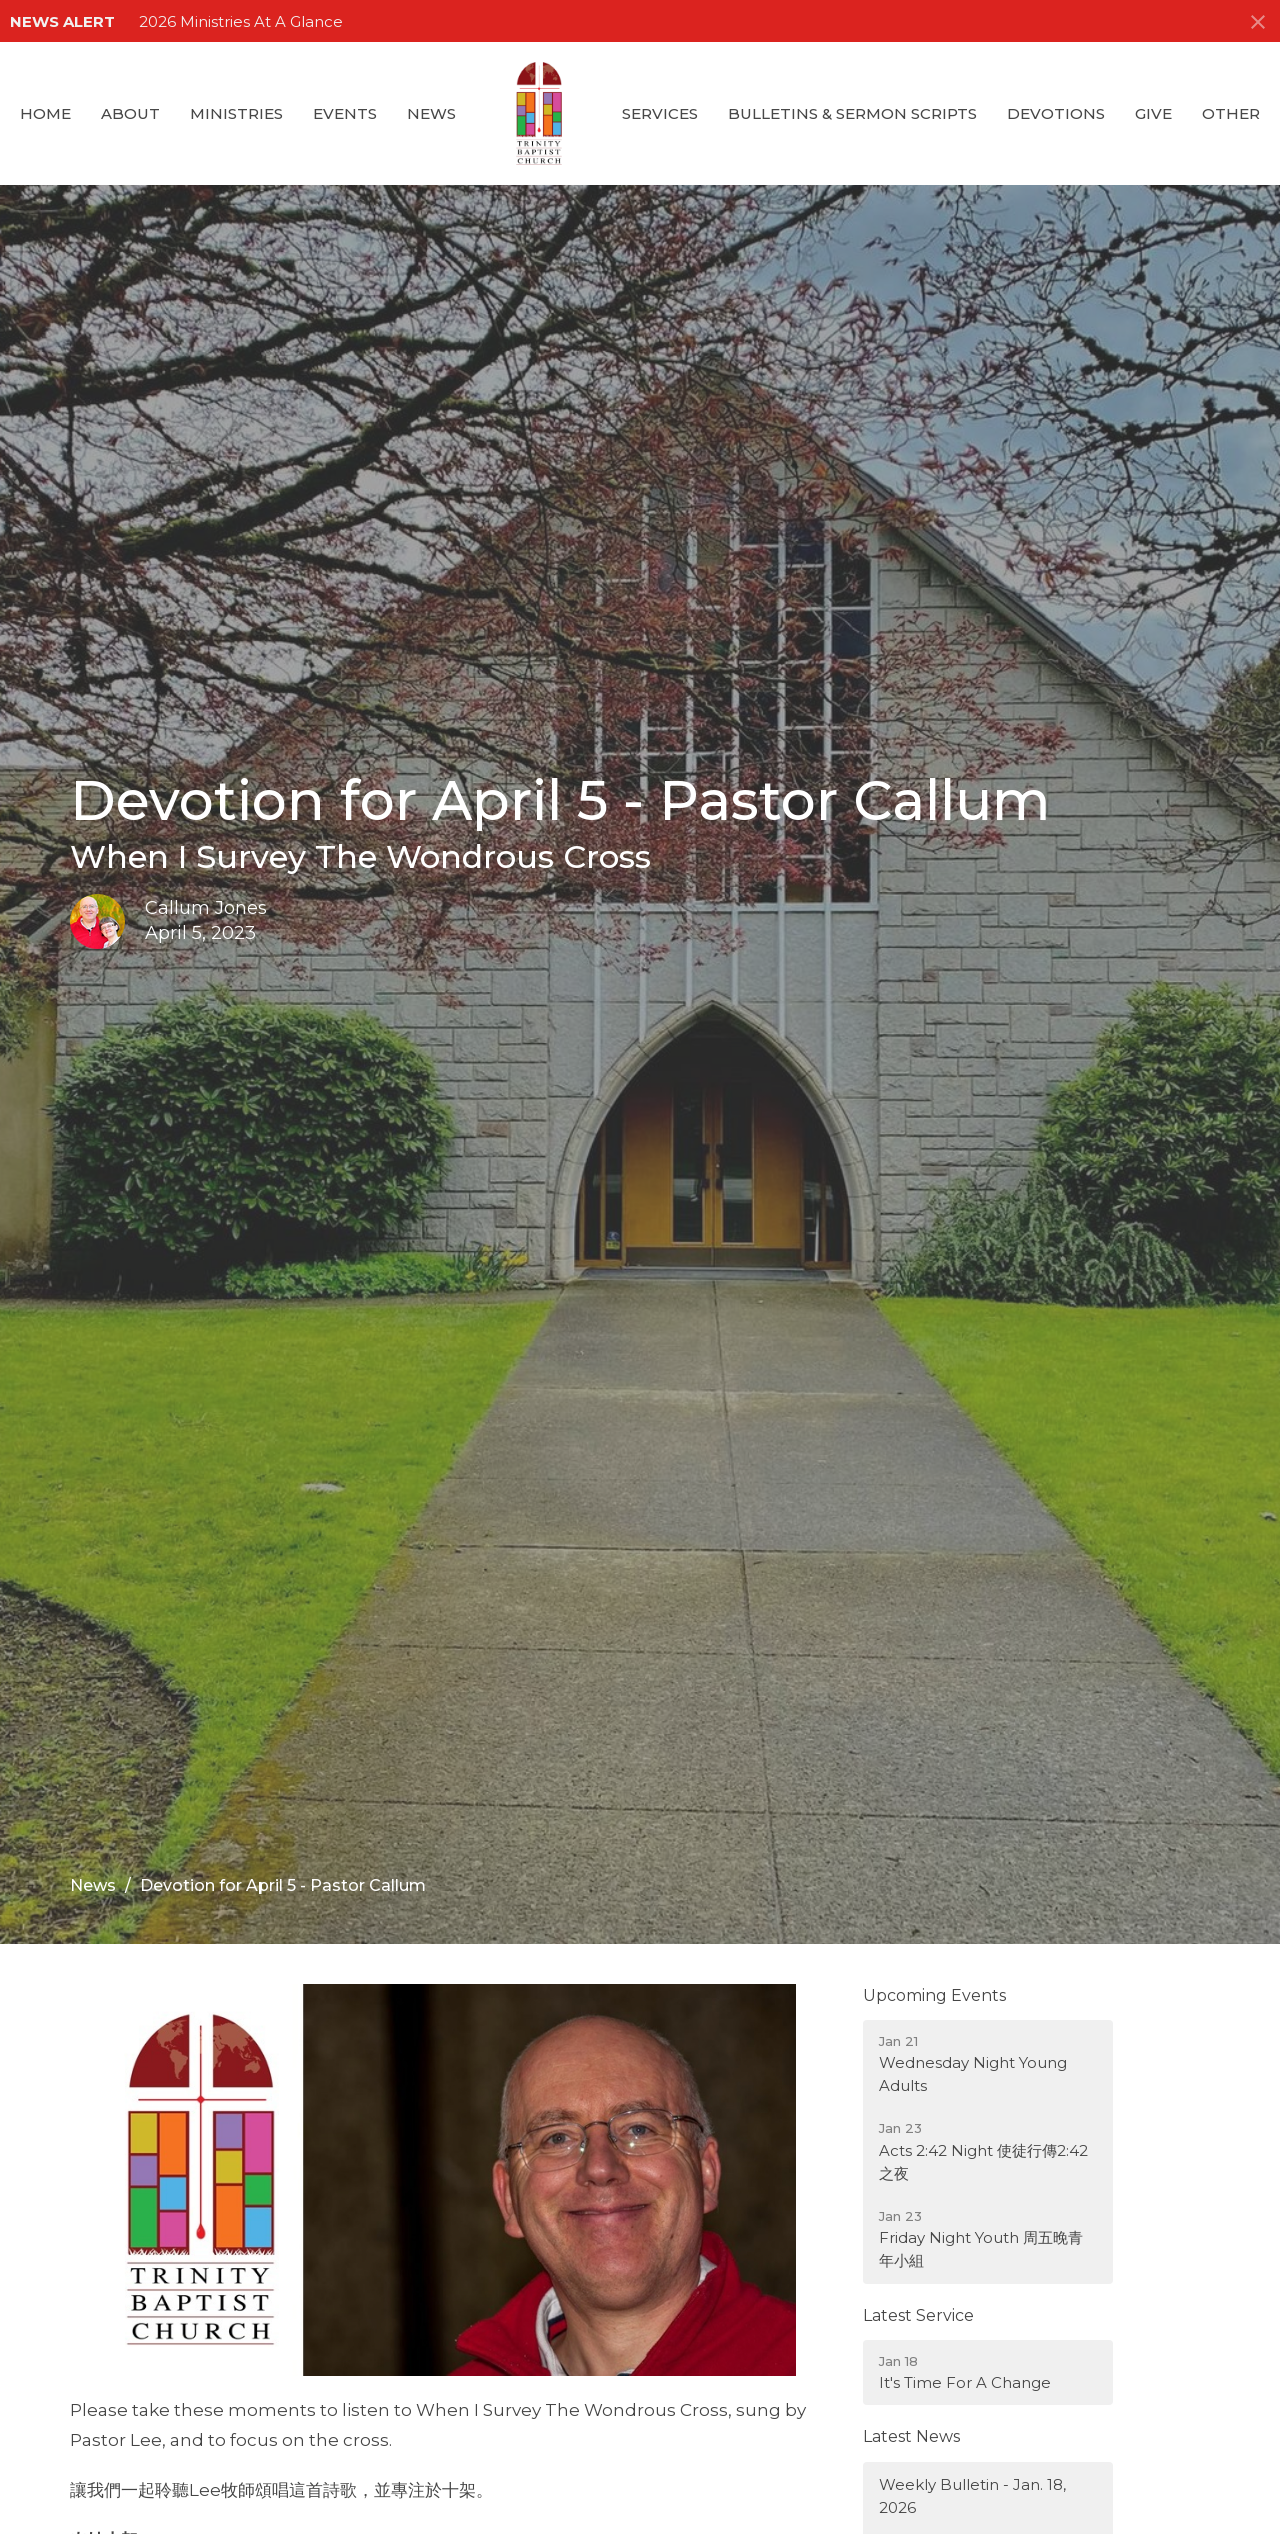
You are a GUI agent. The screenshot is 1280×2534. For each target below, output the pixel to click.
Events (345, 113)
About (130, 113)
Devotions (1056, 113)
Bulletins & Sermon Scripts (852, 113)
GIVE (1153, 113)
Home (45, 113)
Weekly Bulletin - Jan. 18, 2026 (972, 2496)
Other (1231, 113)
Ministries (236, 113)
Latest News (911, 2436)
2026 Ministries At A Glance (241, 21)
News (431, 113)
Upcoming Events (934, 1995)
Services (660, 113)
